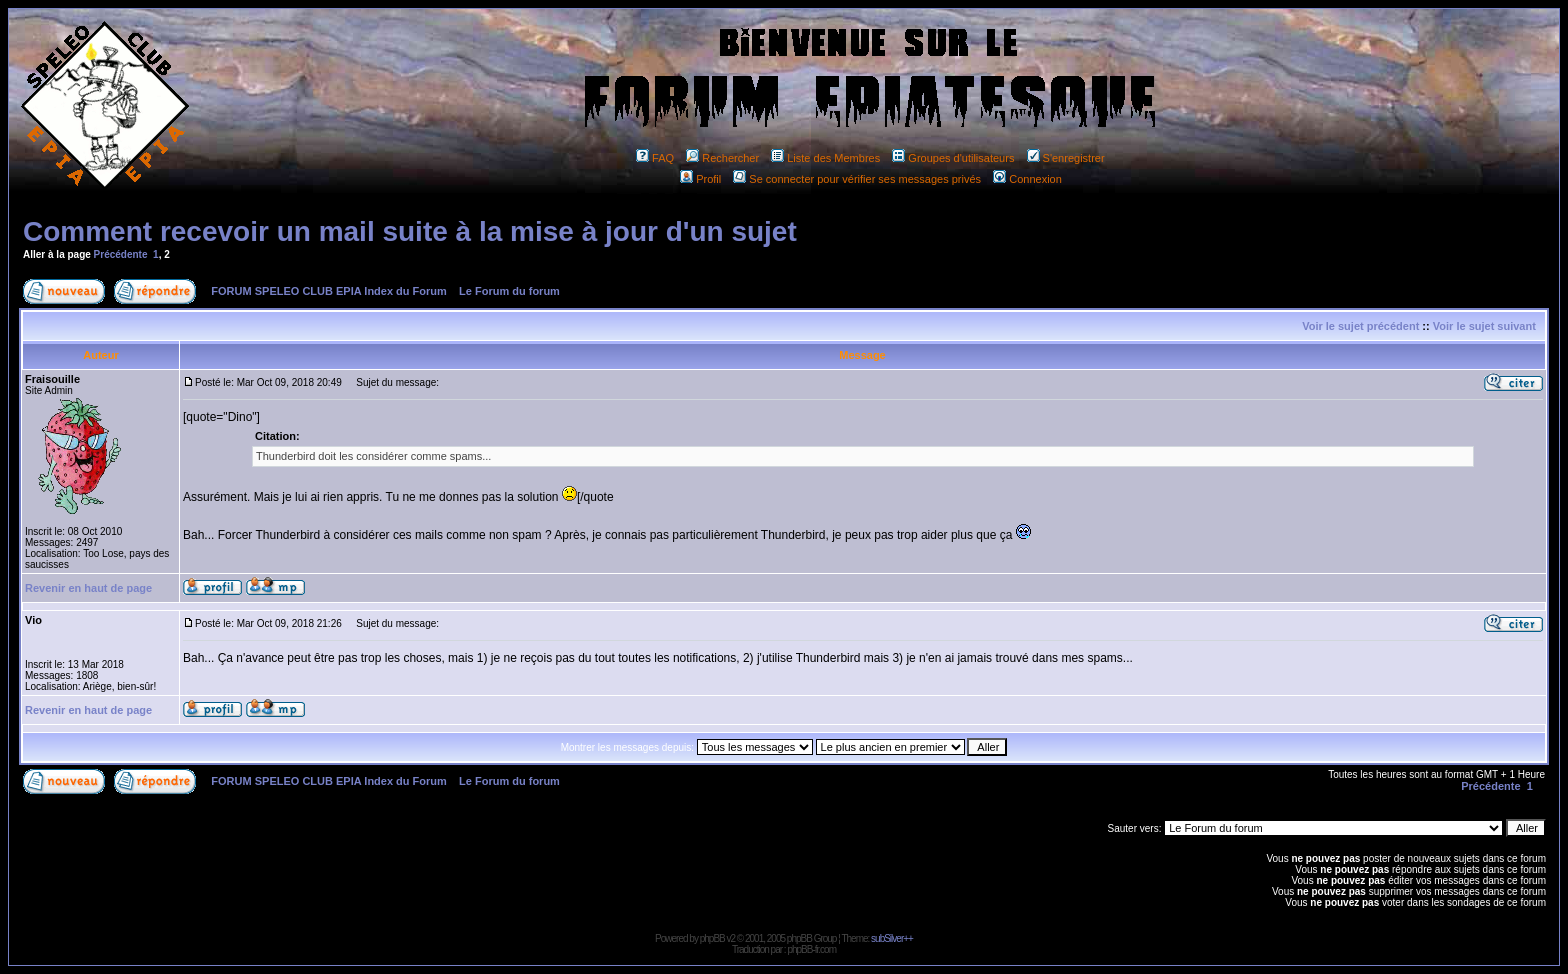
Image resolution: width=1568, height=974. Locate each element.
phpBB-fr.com (811, 949)
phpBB (712, 938)
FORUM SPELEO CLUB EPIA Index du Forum (329, 291)
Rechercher (722, 158)
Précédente (121, 254)
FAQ (655, 158)
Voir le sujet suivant (1484, 326)
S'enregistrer (1066, 158)
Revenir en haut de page (88, 588)
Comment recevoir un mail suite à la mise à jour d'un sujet (410, 231)
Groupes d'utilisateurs (953, 158)
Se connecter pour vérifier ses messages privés (857, 179)
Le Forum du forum (509, 291)
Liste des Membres (825, 158)
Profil (700, 179)
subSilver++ (892, 938)
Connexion (1027, 179)
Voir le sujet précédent (1360, 326)
